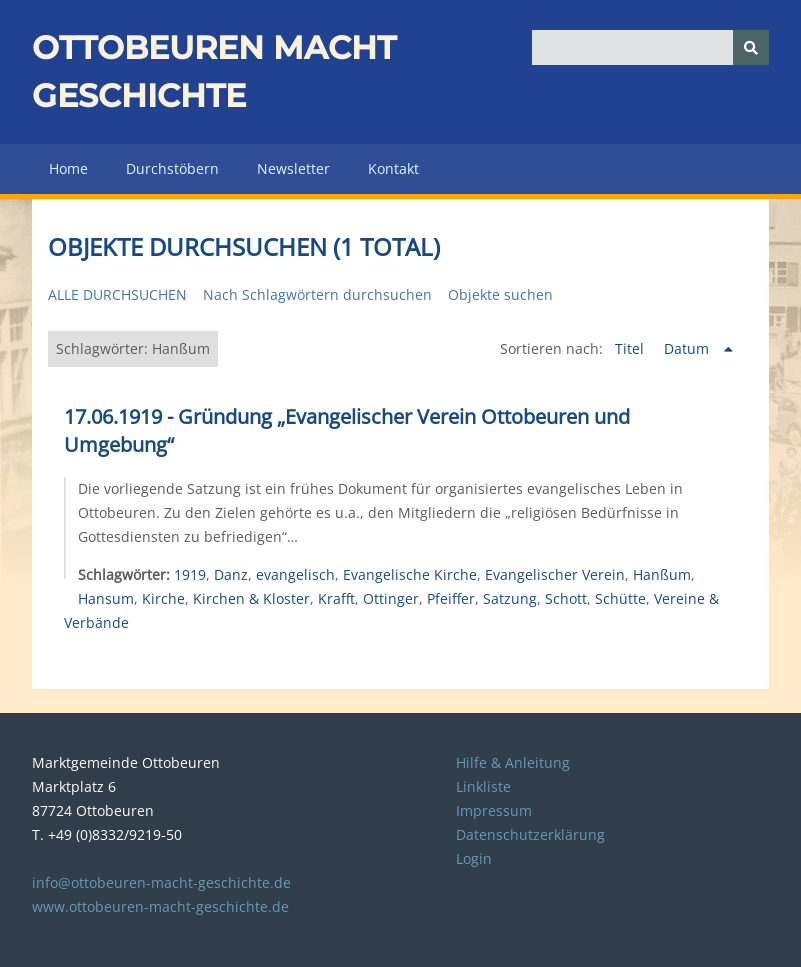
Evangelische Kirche (410, 574)
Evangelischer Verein (555, 574)
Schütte (620, 598)
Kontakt (393, 168)
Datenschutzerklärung (530, 834)
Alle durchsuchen (117, 294)
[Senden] (751, 47)
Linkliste (483, 786)
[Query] (650, 47)
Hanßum (662, 574)
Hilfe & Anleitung (513, 762)
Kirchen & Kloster (251, 598)
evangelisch (295, 574)
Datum (688, 348)
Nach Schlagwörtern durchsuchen (317, 294)
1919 (190, 574)
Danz (231, 574)
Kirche (163, 598)
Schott (566, 598)
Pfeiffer (451, 598)
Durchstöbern (172, 168)
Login (474, 858)
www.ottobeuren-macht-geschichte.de (160, 906)
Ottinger (391, 598)
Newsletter (293, 168)
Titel (631, 348)
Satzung (510, 598)
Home (68, 168)
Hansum (106, 598)
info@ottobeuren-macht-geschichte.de (161, 882)
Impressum (494, 810)
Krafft (336, 598)
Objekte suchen (500, 294)
